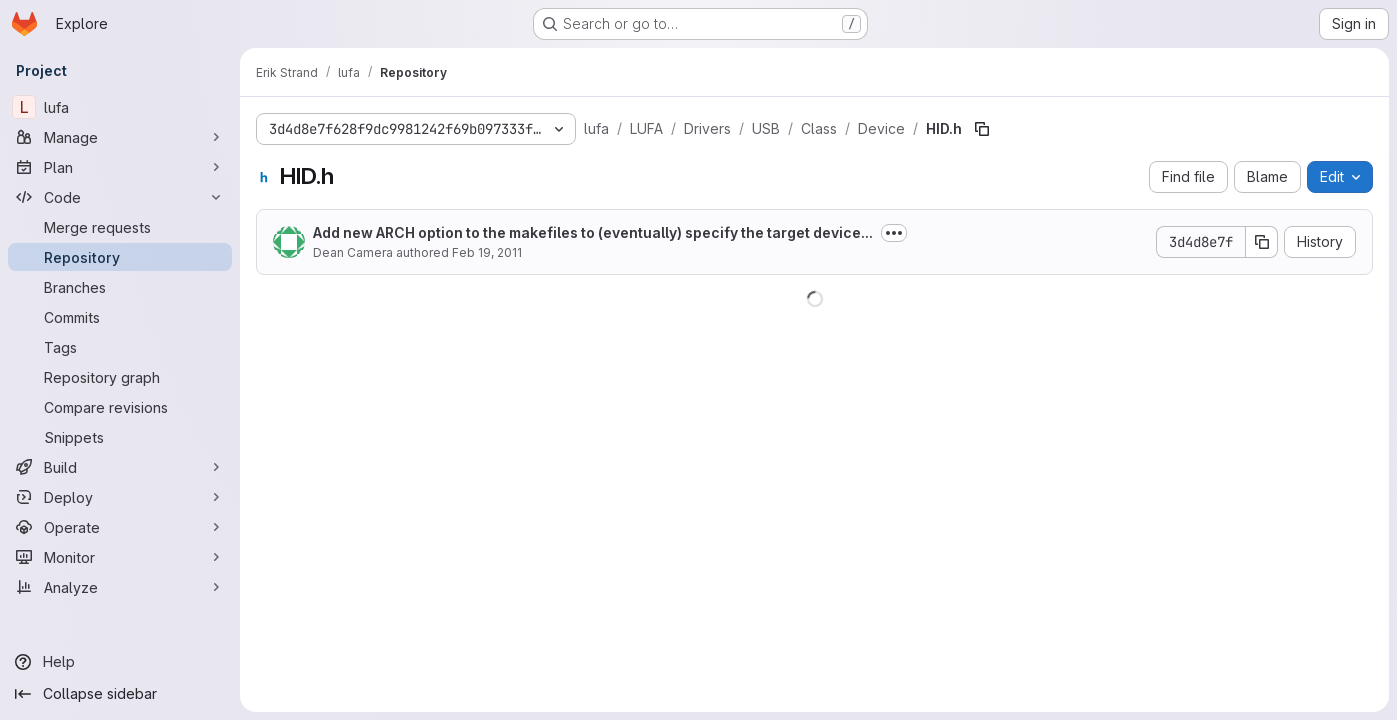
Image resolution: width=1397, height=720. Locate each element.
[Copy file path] (982, 129)
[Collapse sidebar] (120, 694)
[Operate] (120, 527)
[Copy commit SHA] (1262, 242)
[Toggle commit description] (894, 233)
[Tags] (120, 347)
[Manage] (120, 137)
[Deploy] (120, 497)
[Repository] (120, 257)
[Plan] (120, 167)
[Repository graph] (120, 377)
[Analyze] (120, 587)
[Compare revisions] (120, 407)
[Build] (120, 467)
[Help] (120, 662)
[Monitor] (120, 557)
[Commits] (120, 317)
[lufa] (120, 107)
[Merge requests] (120, 227)
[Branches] (120, 287)
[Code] (120, 197)
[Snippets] (120, 437)
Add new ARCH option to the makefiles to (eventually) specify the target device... (593, 232)
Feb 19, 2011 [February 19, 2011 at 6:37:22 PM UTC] (487, 252)
